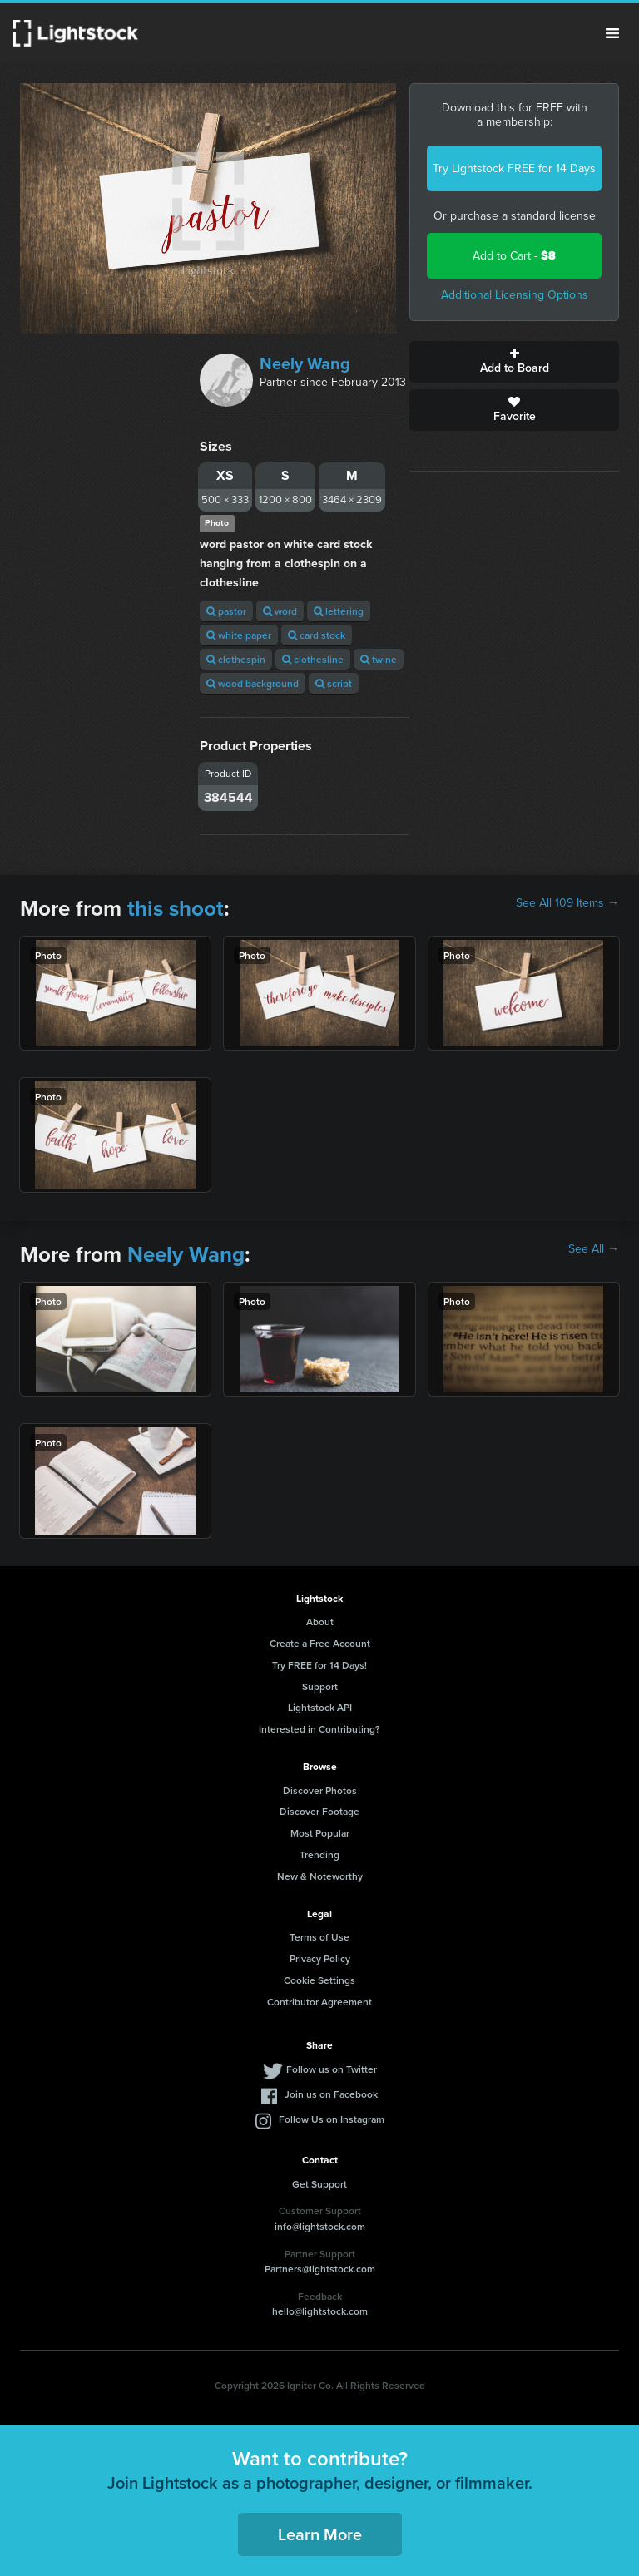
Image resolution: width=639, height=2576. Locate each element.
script (333, 683)
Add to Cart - (514, 256)
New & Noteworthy (320, 1876)
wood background (252, 683)
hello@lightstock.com (320, 2311)
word (280, 611)
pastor (226, 611)
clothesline (313, 659)
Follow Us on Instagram (331, 2119)
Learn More (320, 2534)
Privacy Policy (320, 1958)
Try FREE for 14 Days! (319, 1665)
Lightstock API (320, 1707)
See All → (593, 1249)
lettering (339, 611)
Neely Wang (305, 363)
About (320, 1621)
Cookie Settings (319, 1980)
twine (378, 659)
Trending (319, 1854)
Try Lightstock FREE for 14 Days (514, 168)
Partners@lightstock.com (320, 2269)
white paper (238, 635)
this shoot (175, 908)
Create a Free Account (320, 1643)
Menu (612, 33)
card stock (316, 635)
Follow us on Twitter (331, 2069)
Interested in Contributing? (319, 1729)
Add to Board (514, 362)
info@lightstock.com (320, 2226)
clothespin (235, 659)
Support (320, 1686)
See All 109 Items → (567, 903)
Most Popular (319, 1833)
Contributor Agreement (319, 2002)
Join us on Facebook (331, 2094)
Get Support (319, 2184)
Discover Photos (320, 1790)
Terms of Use (319, 1937)
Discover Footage (319, 1811)
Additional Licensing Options (514, 295)
